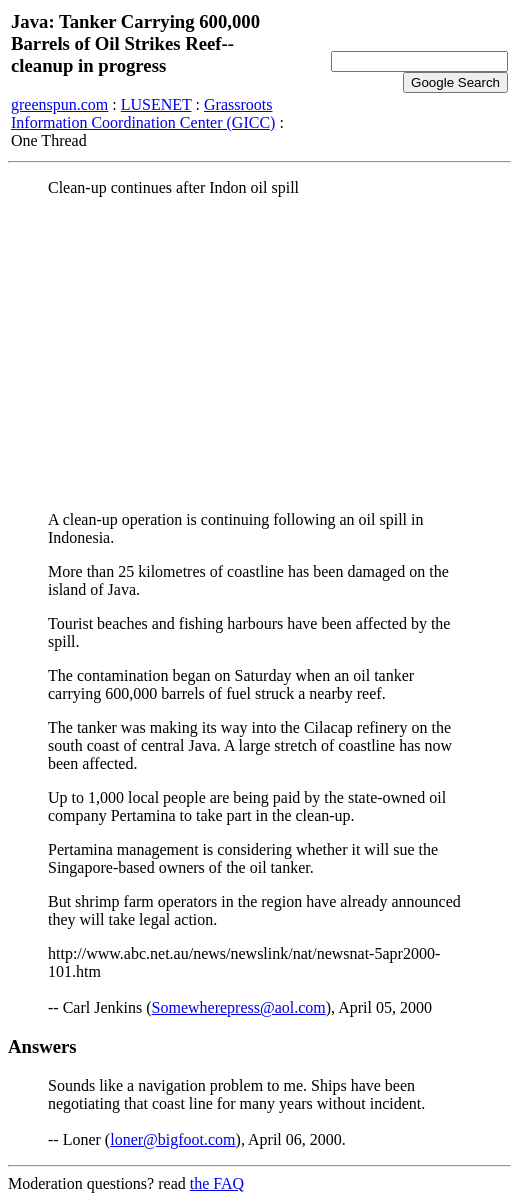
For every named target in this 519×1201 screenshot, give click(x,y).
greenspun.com (59, 104)
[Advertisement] (259, 353)
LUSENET (156, 104)
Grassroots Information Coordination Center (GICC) (143, 113)
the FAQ (217, 1183)
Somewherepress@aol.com (239, 1007)
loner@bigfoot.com (172, 1139)
